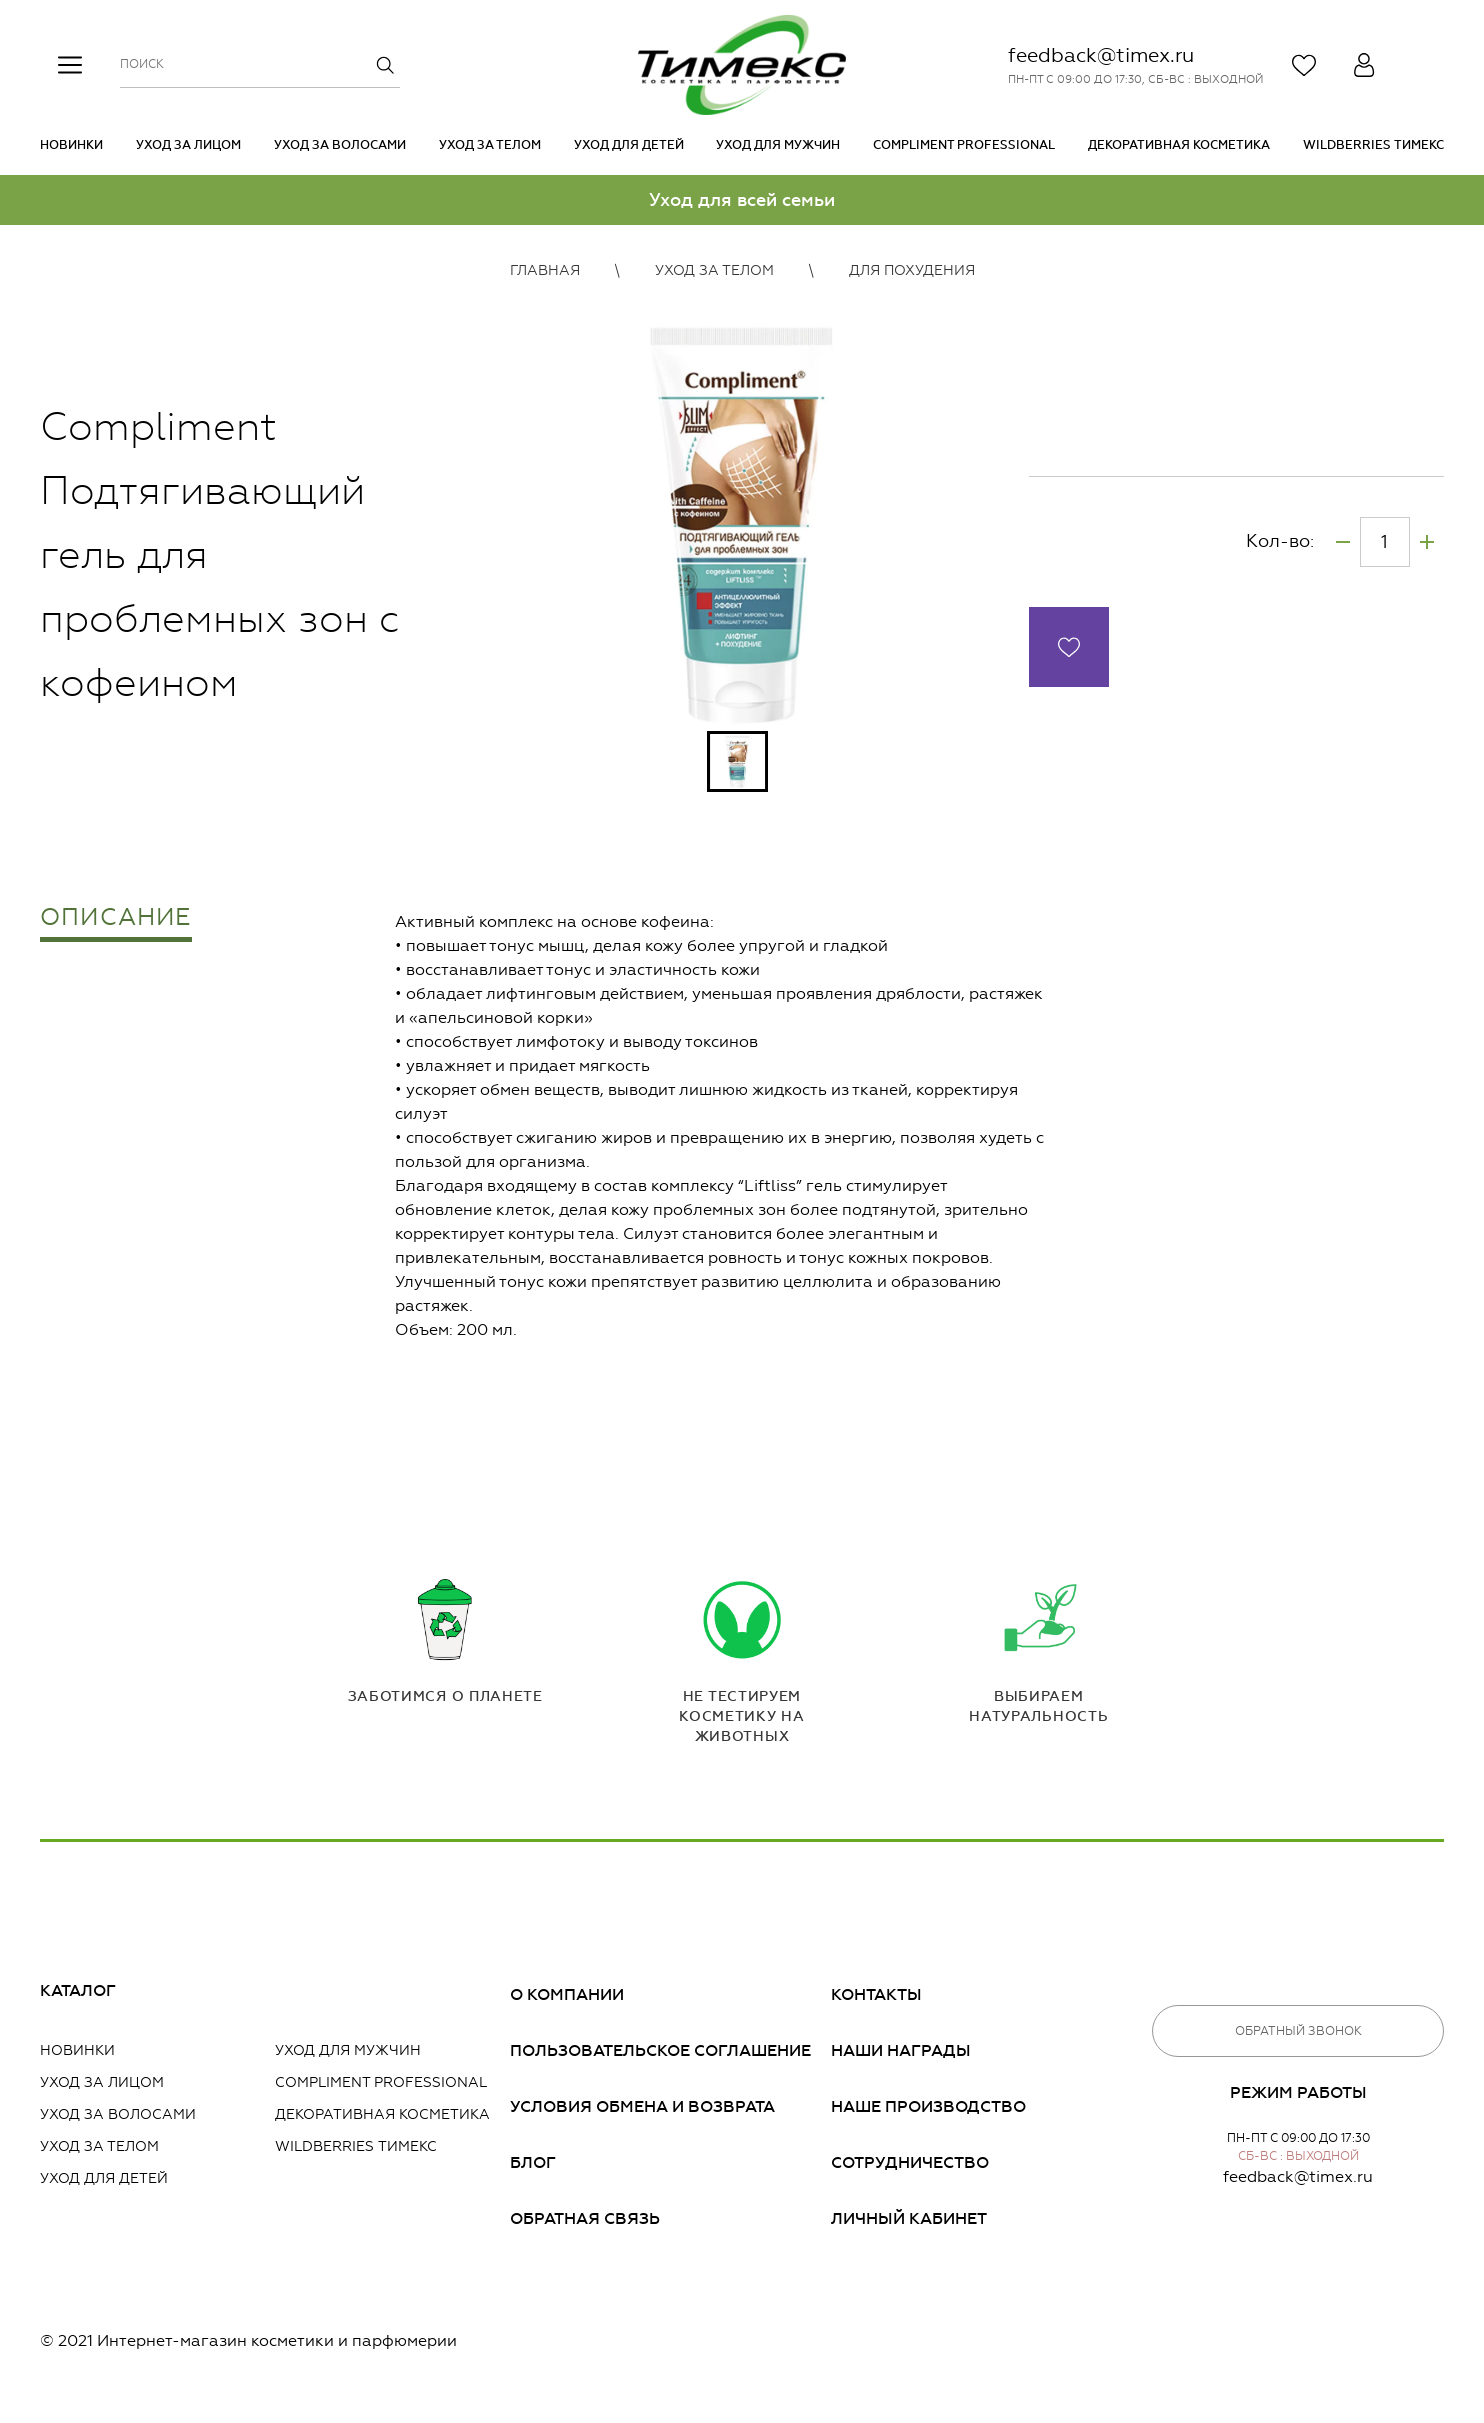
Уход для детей (629, 145)
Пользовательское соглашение (660, 2050)
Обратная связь (585, 2218)
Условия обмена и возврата (642, 2106)
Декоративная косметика (1179, 145)
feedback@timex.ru (1101, 55)
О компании (567, 1994)
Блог (533, 2162)
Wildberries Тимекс (1373, 145)
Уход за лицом (188, 145)
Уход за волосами (340, 145)
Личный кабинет (909, 2218)
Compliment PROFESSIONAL (964, 145)
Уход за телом (490, 145)
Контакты (876, 1994)
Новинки (71, 145)
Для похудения (912, 270)
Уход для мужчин (778, 145)
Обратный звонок (1298, 2031)
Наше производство (928, 2106)
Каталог (78, 1990)
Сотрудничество (910, 2162)
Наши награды (901, 2050)
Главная (545, 270)
